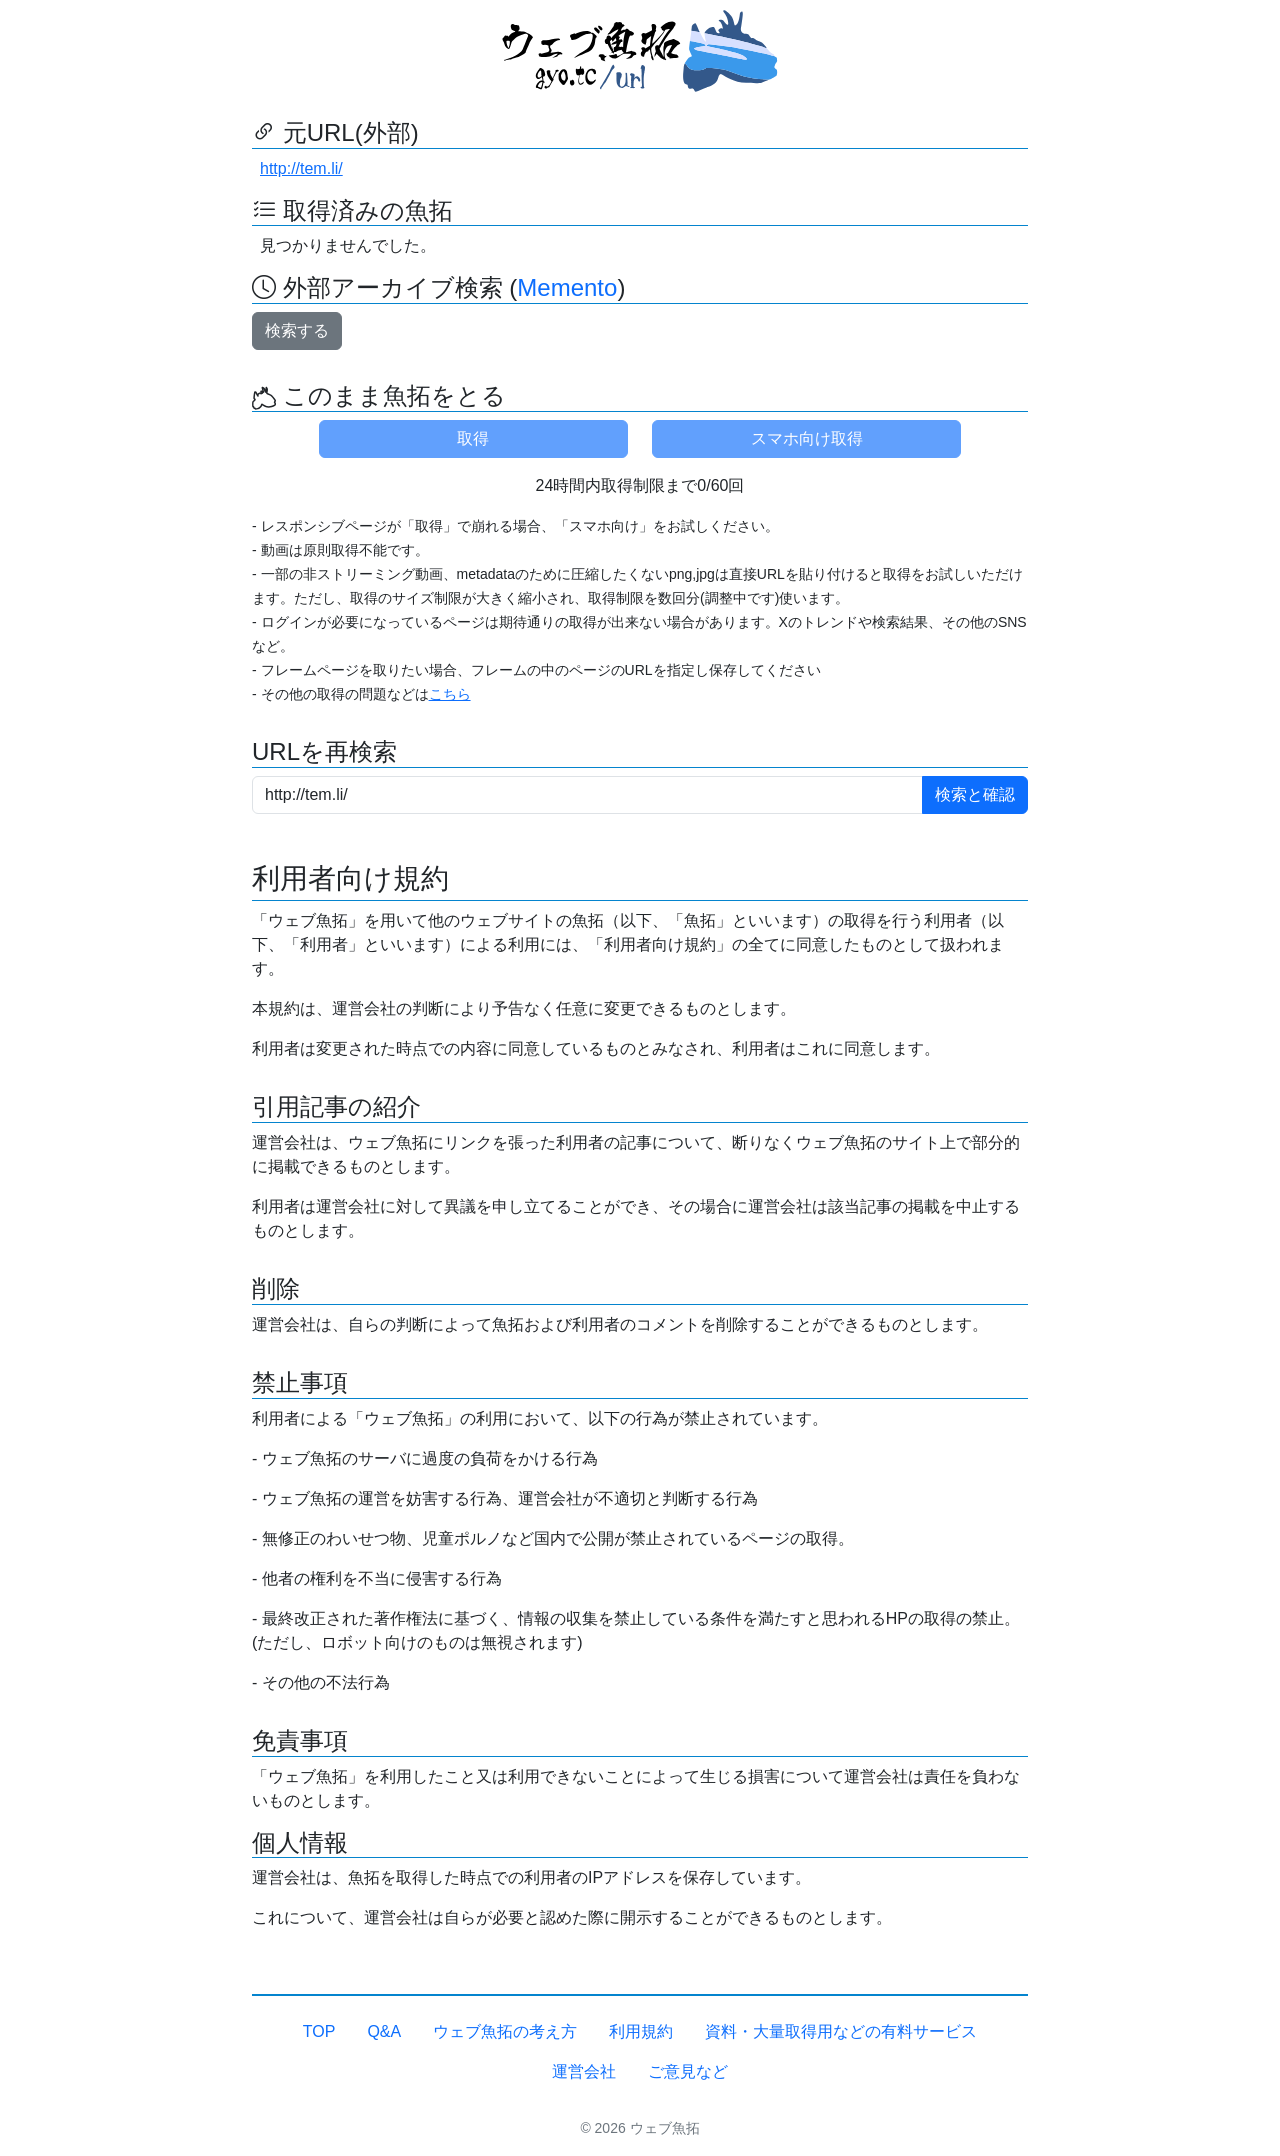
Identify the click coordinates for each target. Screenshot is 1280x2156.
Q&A (384, 2031)
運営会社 (584, 2071)
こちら (450, 694)
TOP (319, 2031)
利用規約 (641, 2031)
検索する (297, 330)
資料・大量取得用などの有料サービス (841, 2031)
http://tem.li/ (301, 168)
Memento (567, 287)
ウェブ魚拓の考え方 (505, 2031)
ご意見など (688, 2071)
